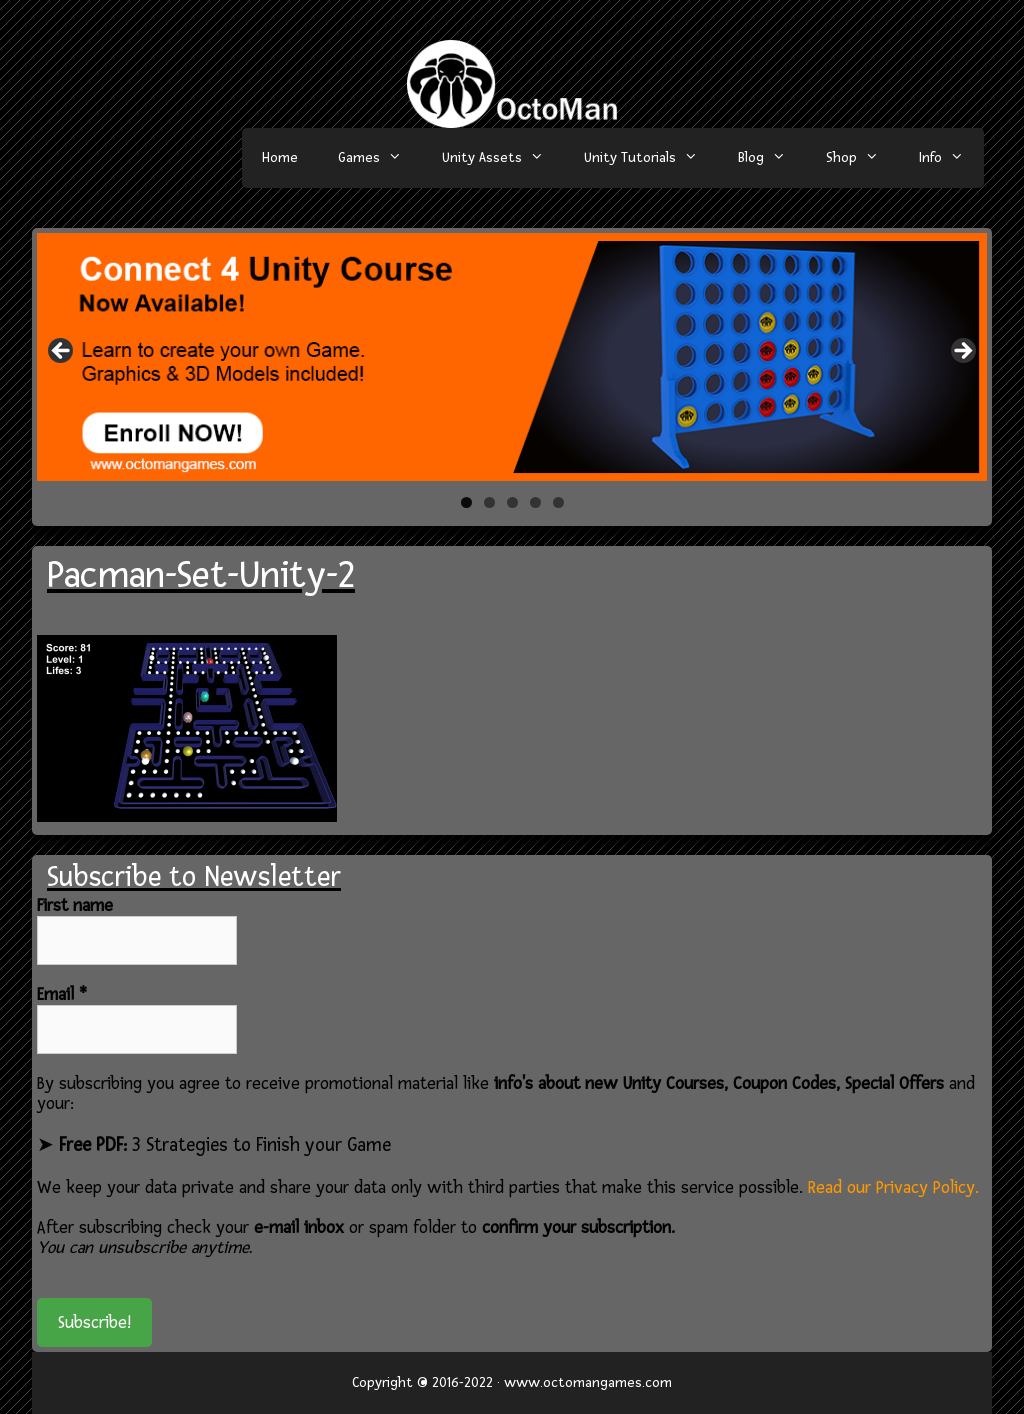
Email (62, 995)
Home (280, 157)
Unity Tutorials (651, 158)
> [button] (962, 352)
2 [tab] (489, 502)
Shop (862, 158)
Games (380, 158)
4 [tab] (535, 502)
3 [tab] (512, 502)
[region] (512, 356)
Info (951, 158)
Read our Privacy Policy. (893, 1187)
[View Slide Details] (512, 356)
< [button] (62, 352)
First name (75, 906)
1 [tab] (466, 502)
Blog (772, 158)
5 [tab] (558, 502)
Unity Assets (503, 158)
